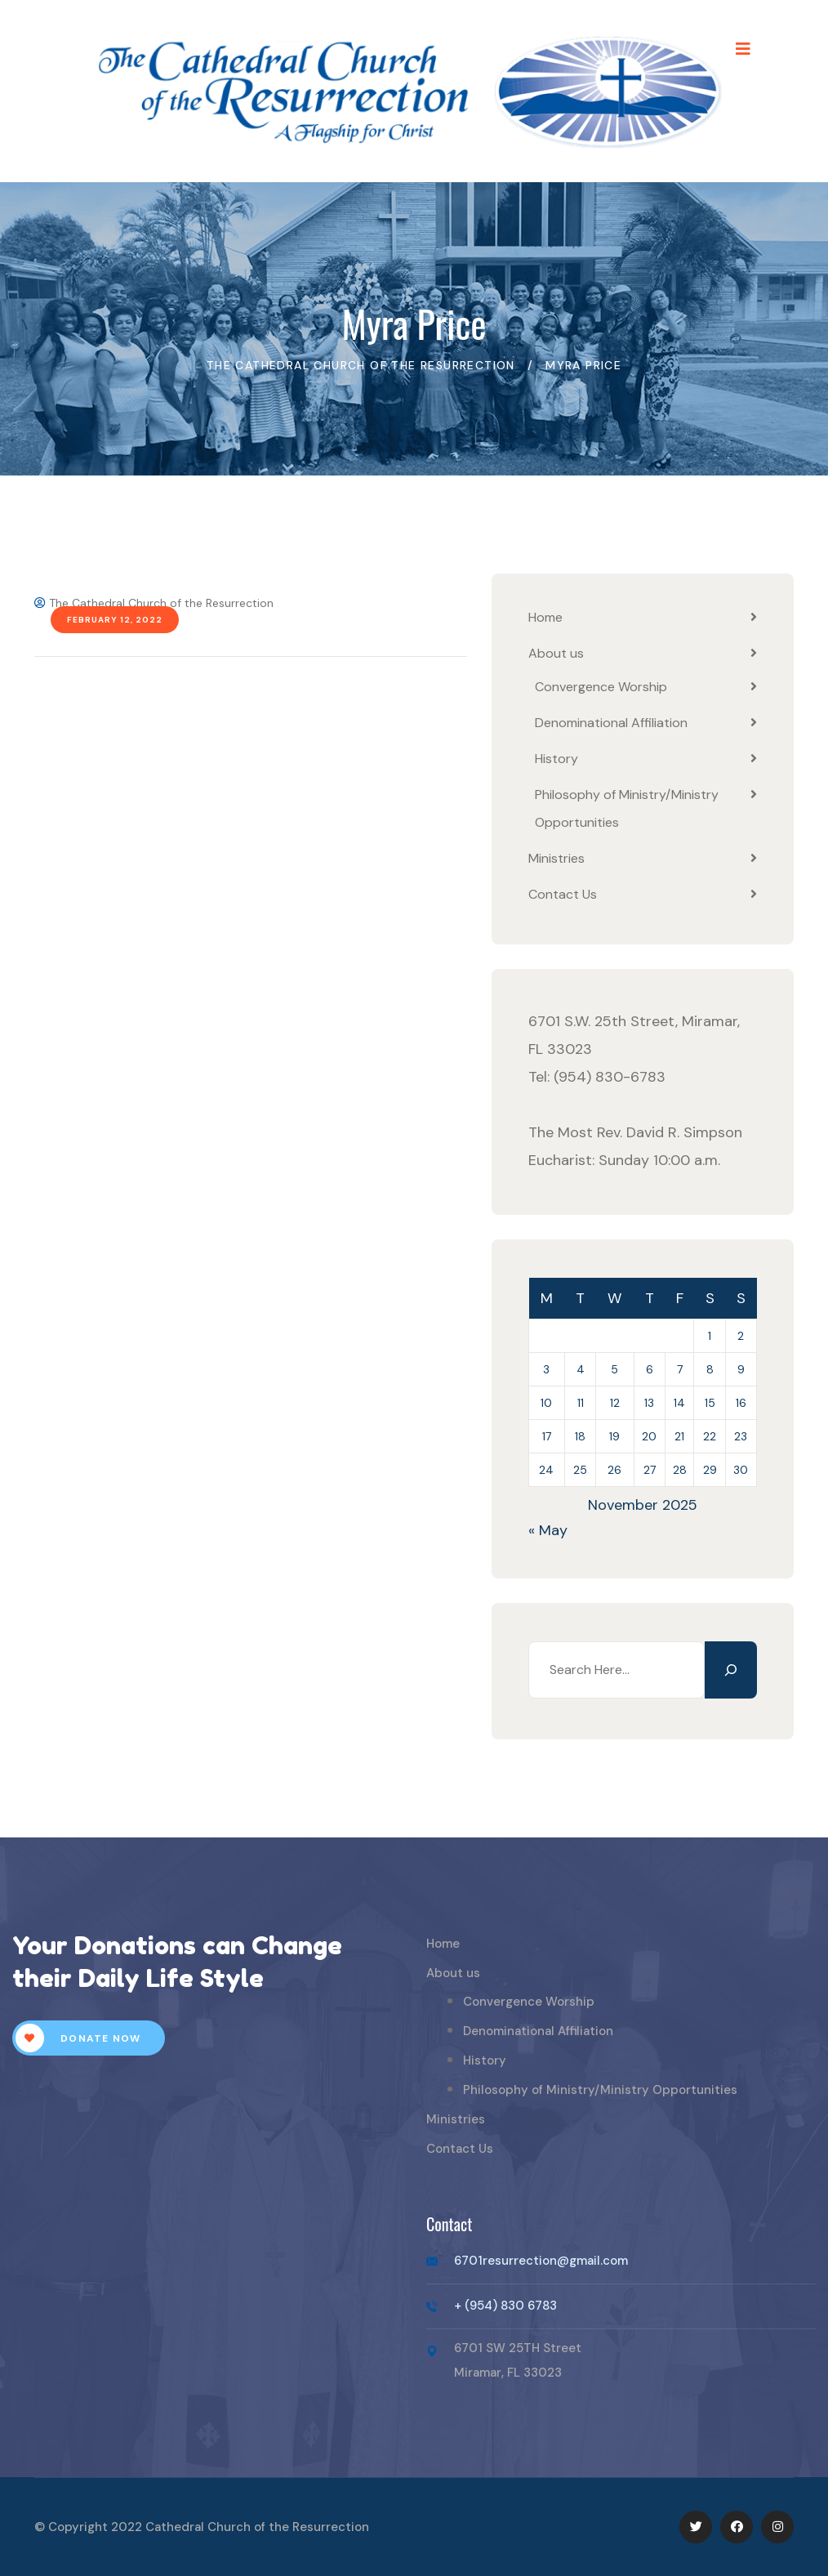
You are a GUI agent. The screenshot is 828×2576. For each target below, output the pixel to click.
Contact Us (562, 894)
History (556, 758)
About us (556, 653)
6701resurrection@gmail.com (541, 2260)
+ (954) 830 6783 (505, 2305)
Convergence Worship (601, 686)
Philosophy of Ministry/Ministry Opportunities (600, 2090)
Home (545, 617)
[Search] (731, 1670)
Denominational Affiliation (611, 722)
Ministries (556, 858)
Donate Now (78, 2038)
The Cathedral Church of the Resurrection (154, 603)
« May (548, 1530)
